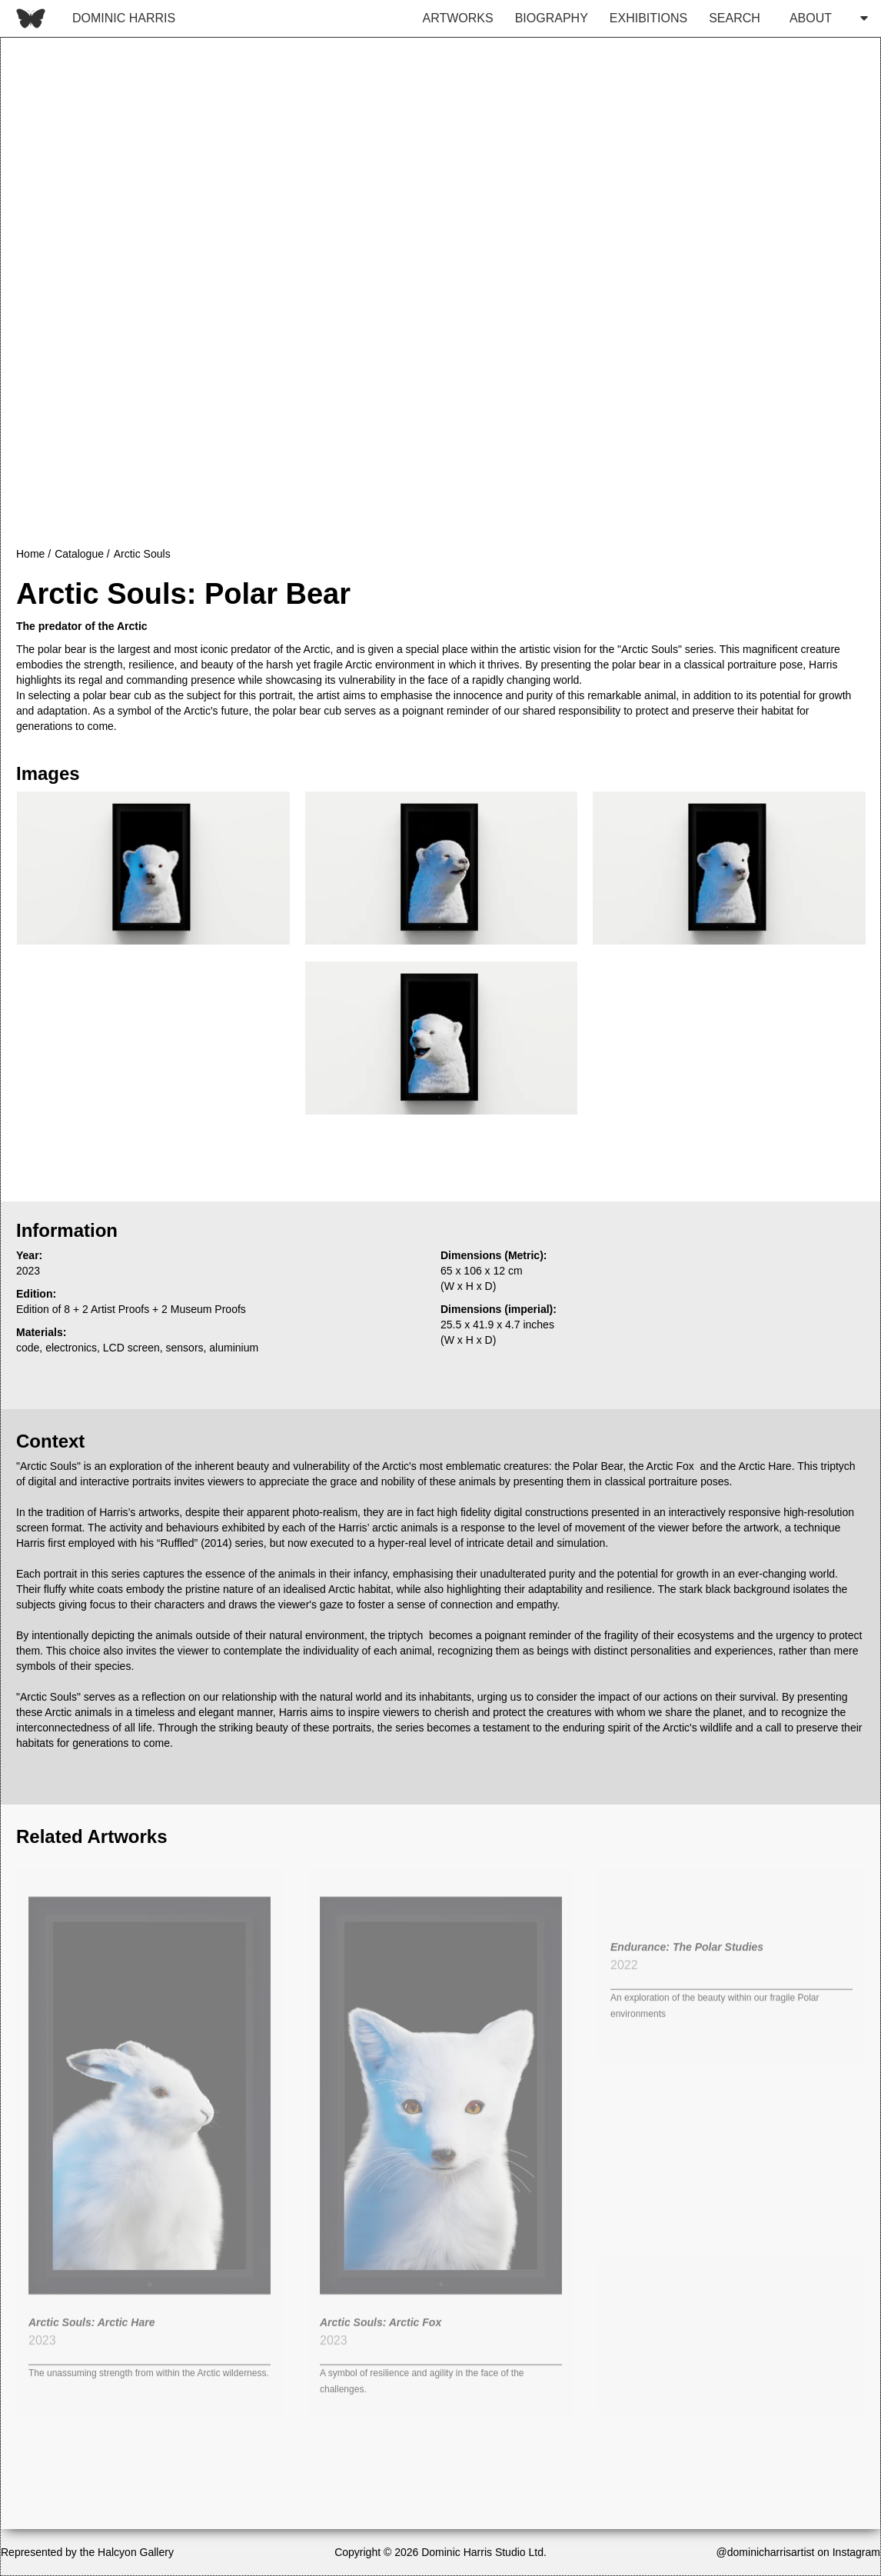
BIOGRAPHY (551, 18)
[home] (91, 18)
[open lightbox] (152, 868)
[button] (824, 18)
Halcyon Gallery (136, 2552)
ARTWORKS (458, 18)
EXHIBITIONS (648, 18)
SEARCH (734, 18)
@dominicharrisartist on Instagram (798, 2552)
